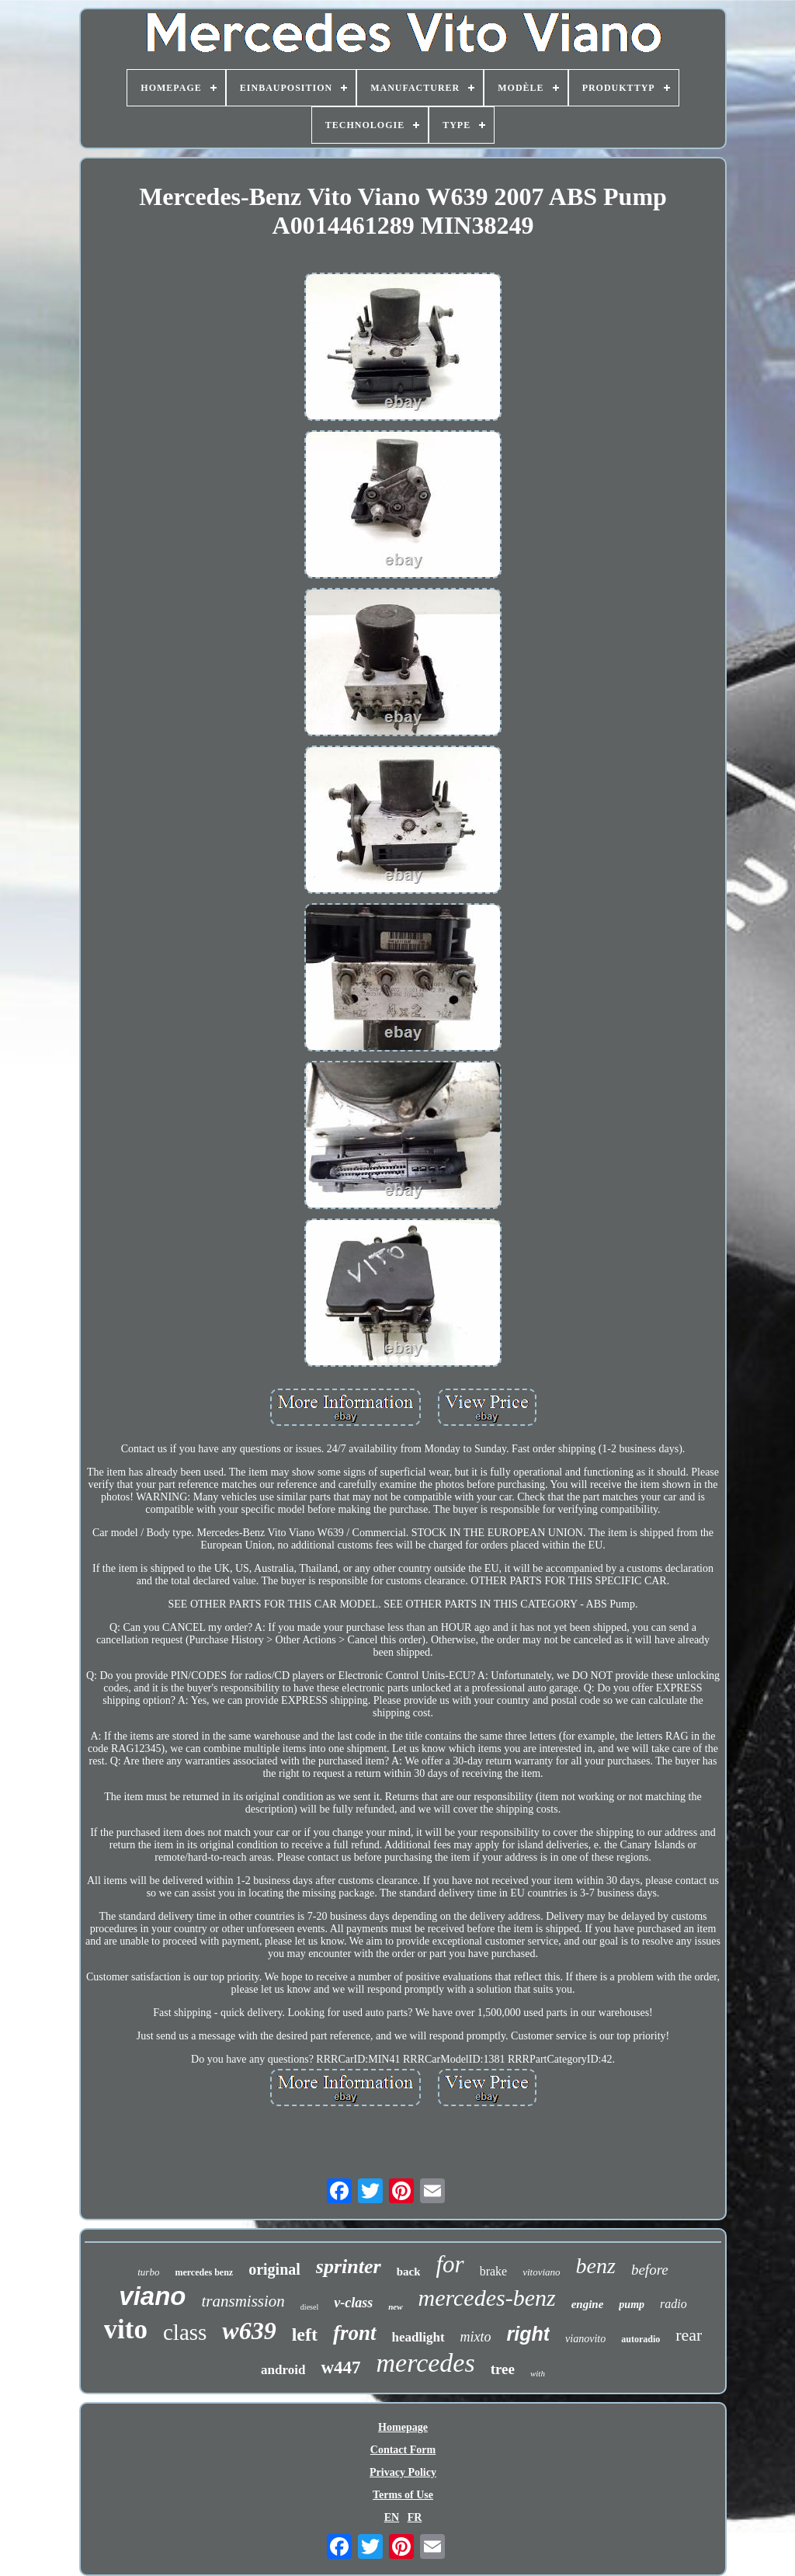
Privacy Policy (403, 2472)
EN (391, 2517)
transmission (243, 2301)
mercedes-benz (487, 2297)
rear (688, 2335)
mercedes (426, 2362)
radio (673, 2303)
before (649, 2269)
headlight (418, 2337)
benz (596, 2266)
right (528, 2334)
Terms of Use (403, 2495)
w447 (340, 2367)
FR (415, 2517)
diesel (309, 2307)
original (274, 2269)
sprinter (348, 2266)
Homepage (403, 2427)
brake (494, 2271)
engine (587, 2304)
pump (631, 2304)
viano (152, 2296)
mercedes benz (204, 2272)
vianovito (585, 2339)
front (355, 2333)
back (409, 2271)
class (185, 2332)
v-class (353, 2302)
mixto (475, 2337)
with (537, 2373)
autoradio (640, 2339)
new (395, 2306)
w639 (249, 2331)
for (449, 2264)
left (305, 2334)
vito (126, 2329)
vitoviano (541, 2272)
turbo (148, 2272)
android (283, 2369)
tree (503, 2369)
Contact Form (403, 2450)
